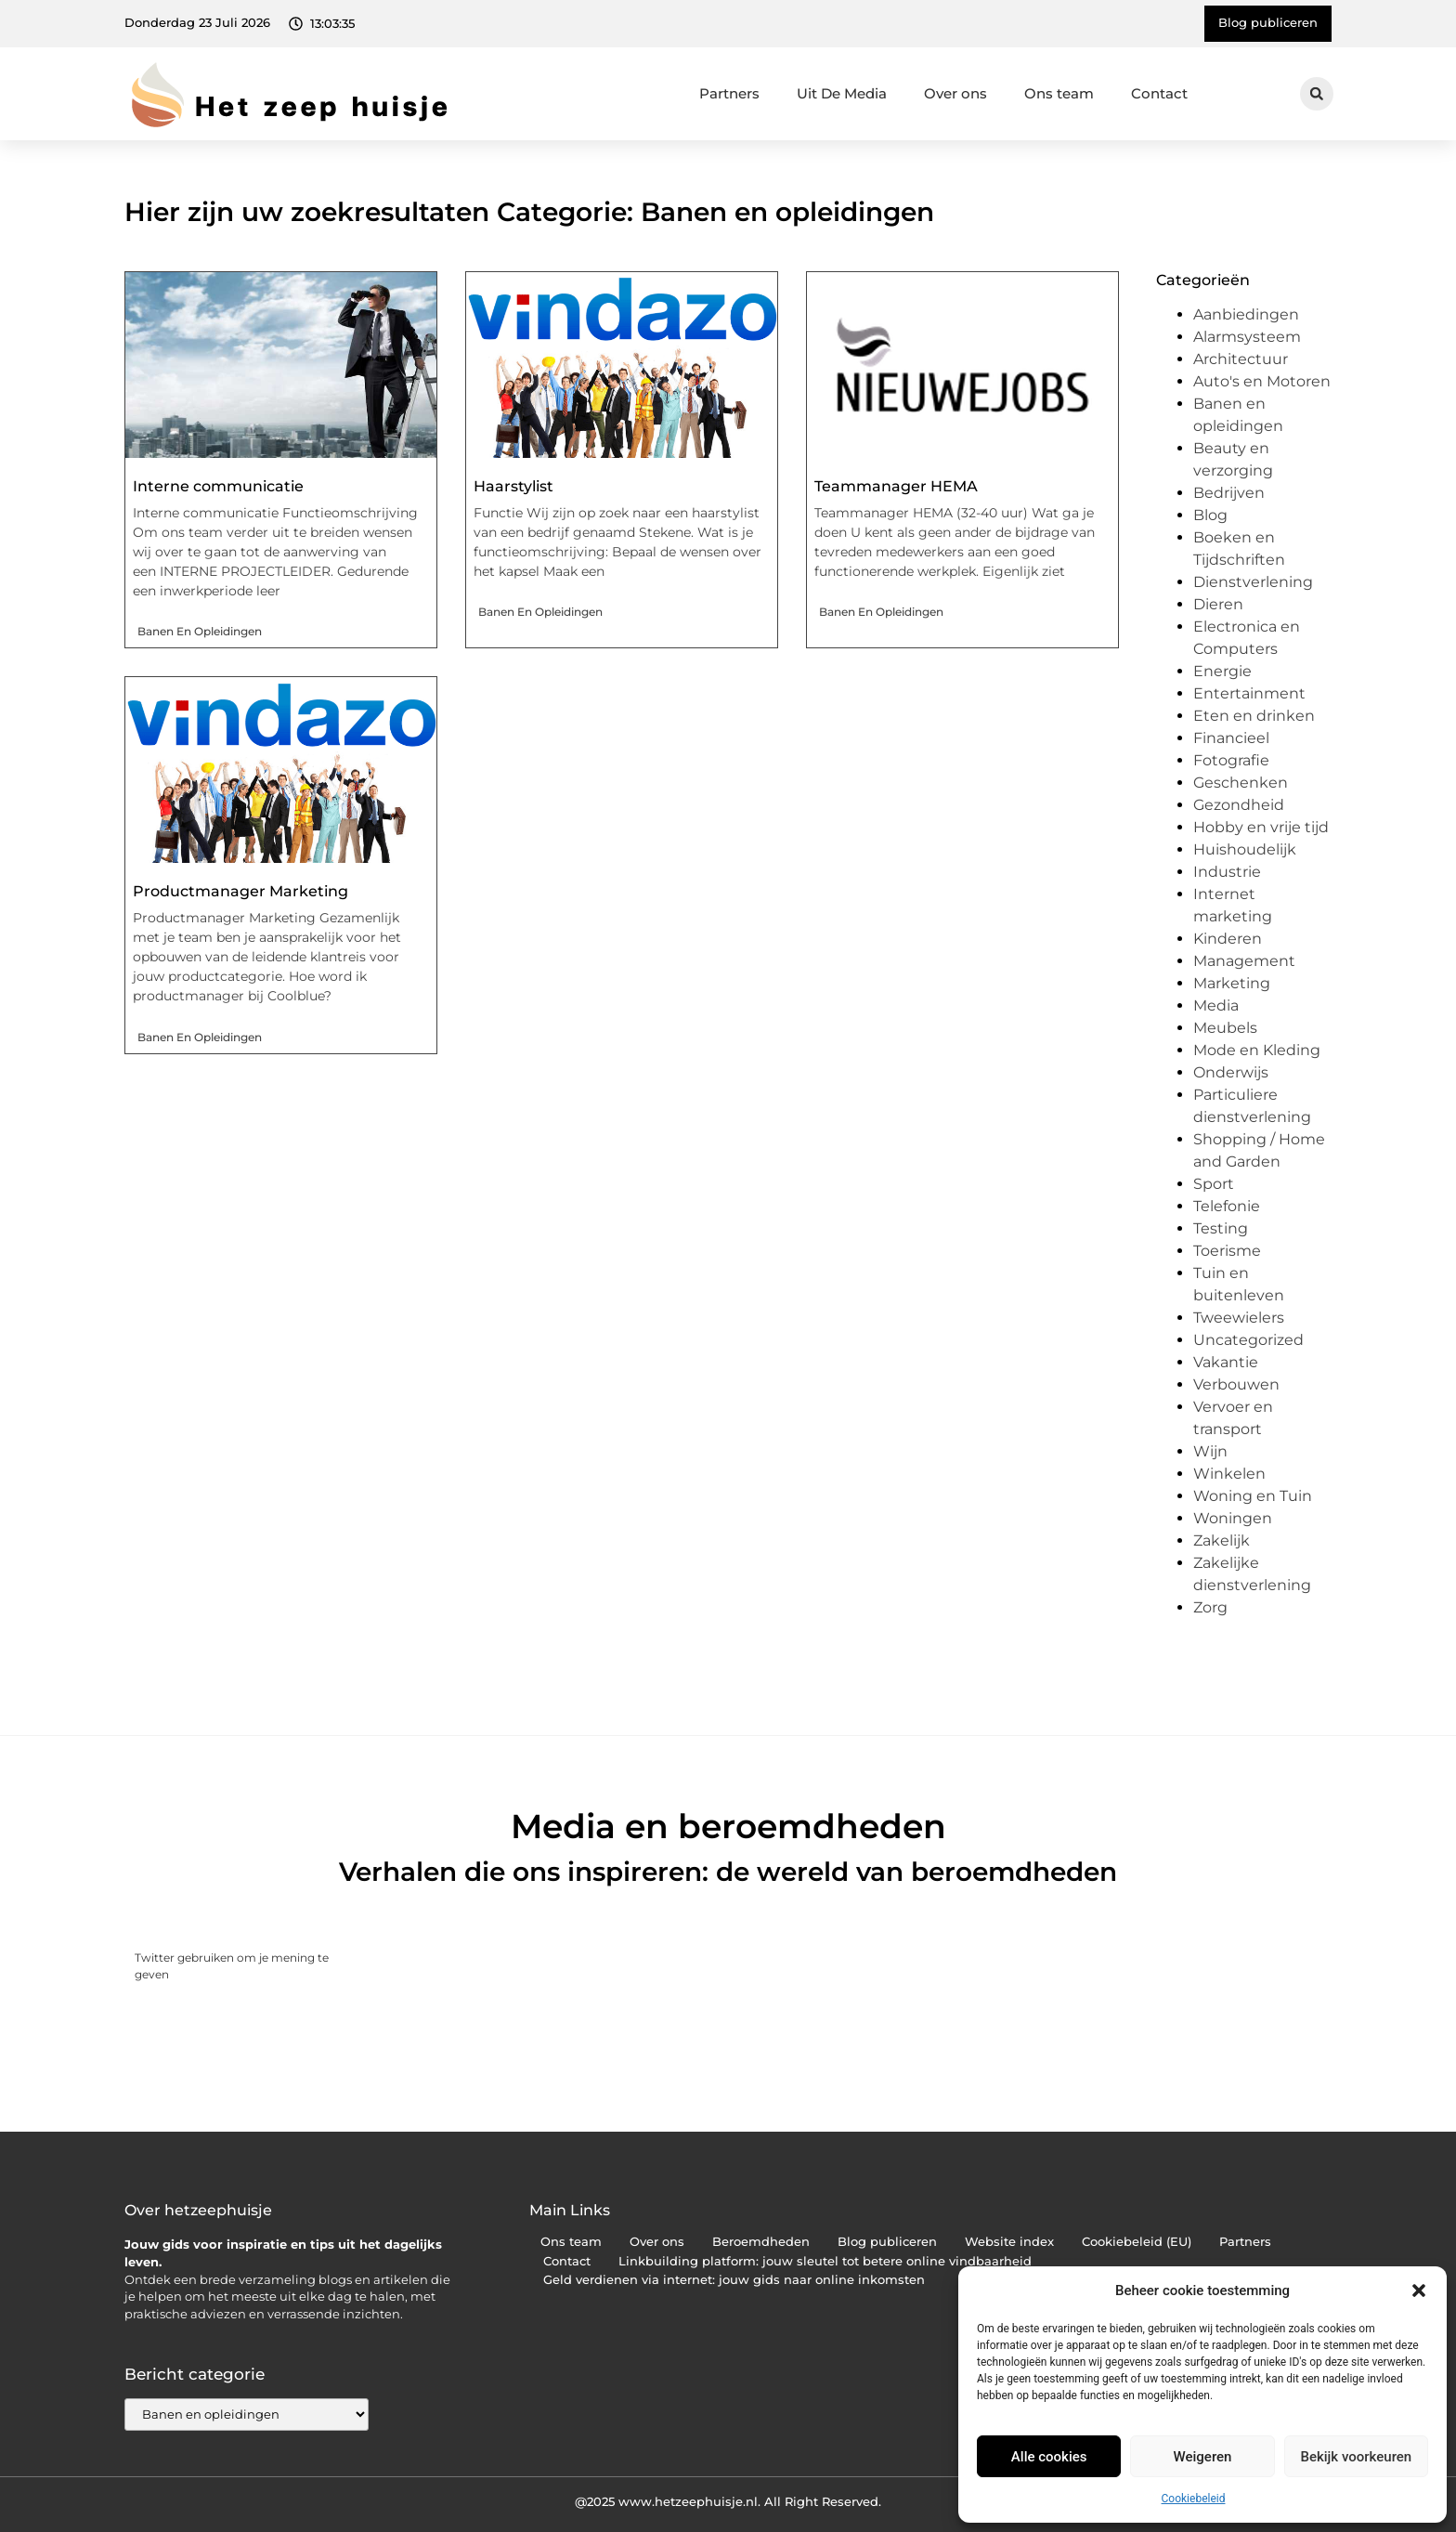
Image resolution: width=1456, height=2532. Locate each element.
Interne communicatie (218, 486)
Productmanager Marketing (240, 891)
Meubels (1225, 1028)
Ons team (1059, 93)
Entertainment (1249, 693)
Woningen (1232, 1518)
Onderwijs (1230, 1072)
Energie (1222, 671)
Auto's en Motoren (1262, 381)
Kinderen (1227, 938)
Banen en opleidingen (199, 631)
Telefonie (1226, 1206)
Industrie (1227, 872)
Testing (1220, 1228)
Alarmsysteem (1247, 337)
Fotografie (1231, 760)
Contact (1159, 93)
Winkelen (1229, 1473)
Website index (1009, 2242)
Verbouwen (1236, 1384)
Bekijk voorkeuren (1355, 2456)
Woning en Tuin (1252, 1496)
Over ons (955, 93)
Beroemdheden (761, 2242)
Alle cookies (1049, 2456)
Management (1244, 961)
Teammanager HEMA (896, 486)
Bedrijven (1229, 493)
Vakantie (1225, 1362)
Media (1216, 1005)
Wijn (1210, 1451)
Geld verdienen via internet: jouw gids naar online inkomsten (734, 2280)
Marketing (1231, 983)
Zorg (1210, 1607)
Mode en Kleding (1256, 1050)
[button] (1419, 2290)
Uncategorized (1248, 1340)
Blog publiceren (887, 2242)
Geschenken (1240, 782)
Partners (729, 93)
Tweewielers (1238, 1317)
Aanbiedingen (1246, 314)
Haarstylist (513, 486)
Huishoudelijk (1244, 849)
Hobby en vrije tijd (1261, 827)
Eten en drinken (1254, 715)
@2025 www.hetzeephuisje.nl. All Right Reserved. (728, 2501)
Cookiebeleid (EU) (1136, 2242)
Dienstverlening (1253, 582)
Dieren (1218, 604)
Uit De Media (842, 93)
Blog (1210, 515)
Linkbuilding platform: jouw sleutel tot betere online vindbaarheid (825, 2261)
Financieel (1231, 738)
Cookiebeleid (1194, 2498)
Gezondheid (1238, 805)
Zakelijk (1221, 1540)
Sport (1213, 1184)
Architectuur (1240, 359)
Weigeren (1203, 2456)
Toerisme (1227, 1250)
